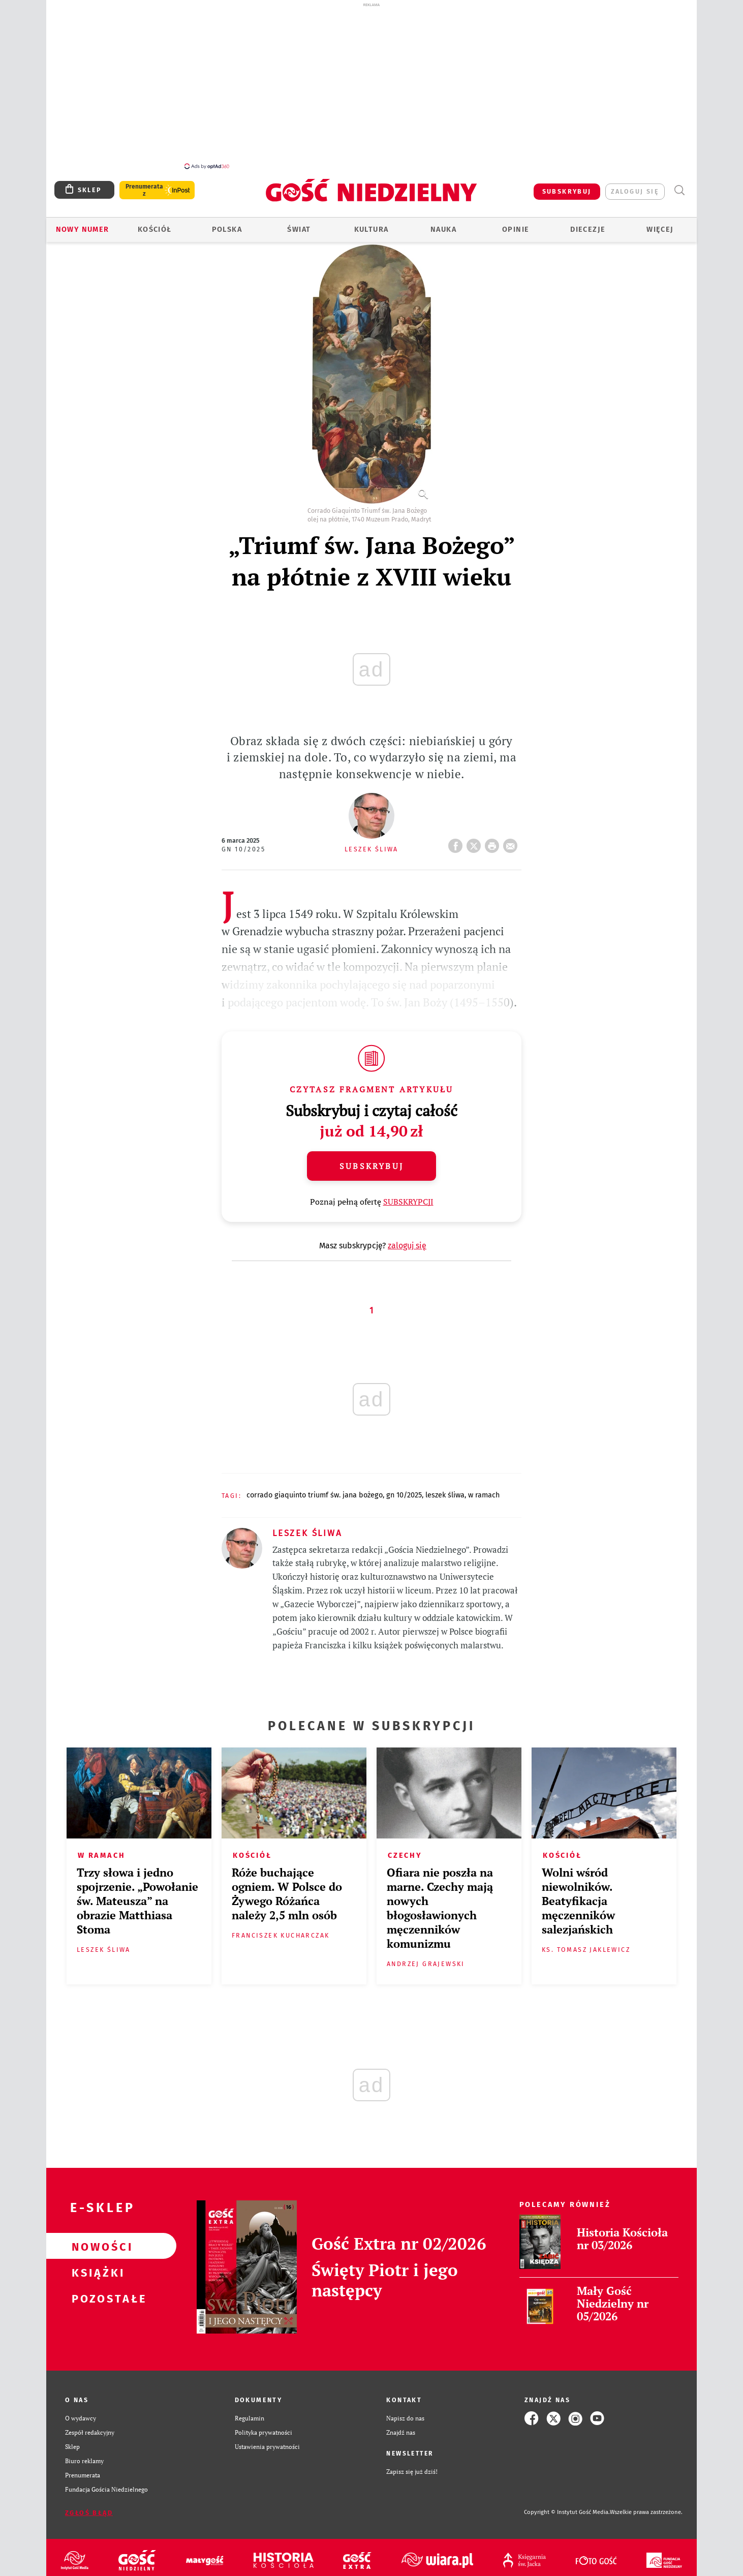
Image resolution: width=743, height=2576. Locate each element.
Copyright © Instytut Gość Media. (567, 2512)
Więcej (659, 229)
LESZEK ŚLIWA (445, 1495)
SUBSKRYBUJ (567, 191)
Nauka (443, 229)
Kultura (371, 229)
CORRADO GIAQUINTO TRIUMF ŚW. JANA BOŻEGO (314, 1495)
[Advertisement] (371, 85)
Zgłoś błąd (89, 2513)
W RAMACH (484, 1495)
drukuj (494, 843)
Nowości (95, 2246)
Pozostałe (95, 2298)
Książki (95, 2272)
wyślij (512, 843)
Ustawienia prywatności (267, 2446)
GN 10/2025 (243, 849)
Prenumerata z (144, 190)
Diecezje (587, 229)
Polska (227, 229)
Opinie (515, 229)
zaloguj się (635, 191)
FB (457, 843)
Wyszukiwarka (679, 190)
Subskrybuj (371, 1166)
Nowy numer (82, 229)
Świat (299, 229)
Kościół (155, 229)
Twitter (476, 843)
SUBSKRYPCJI (408, 1201)
